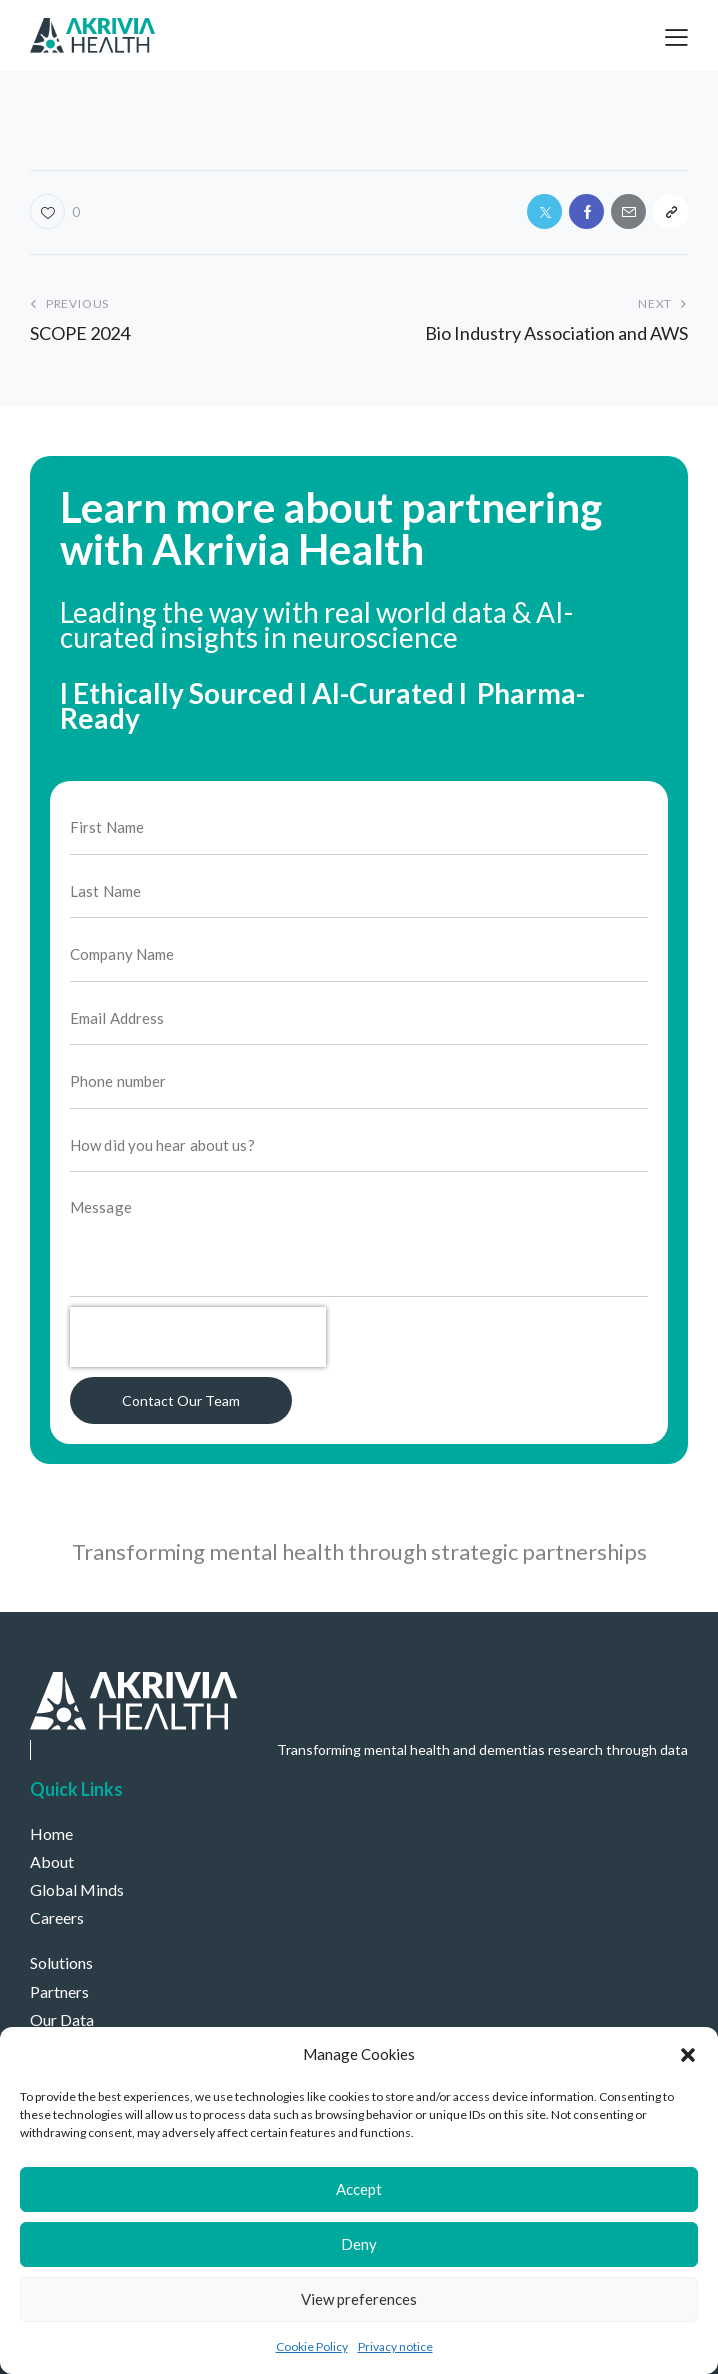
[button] (688, 2055)
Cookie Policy (312, 2346)
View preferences (359, 2299)
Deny (359, 2244)
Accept (359, 2189)
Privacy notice (395, 2346)
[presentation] (198, 1357)
